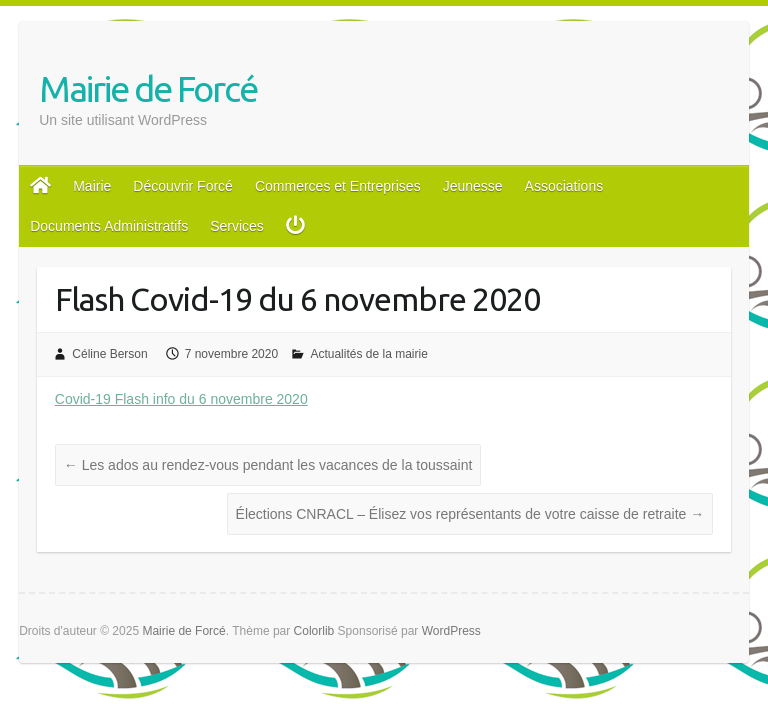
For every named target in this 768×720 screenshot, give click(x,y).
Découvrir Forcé (183, 186)
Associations (564, 186)
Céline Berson (109, 354)
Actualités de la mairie (368, 354)
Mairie (92, 186)
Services (237, 226)
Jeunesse (473, 186)
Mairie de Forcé (148, 88)
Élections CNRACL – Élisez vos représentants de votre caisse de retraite (470, 514)
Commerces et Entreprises (338, 186)
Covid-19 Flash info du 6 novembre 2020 (181, 399)
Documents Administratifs (109, 226)
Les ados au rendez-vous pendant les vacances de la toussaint (268, 465)
